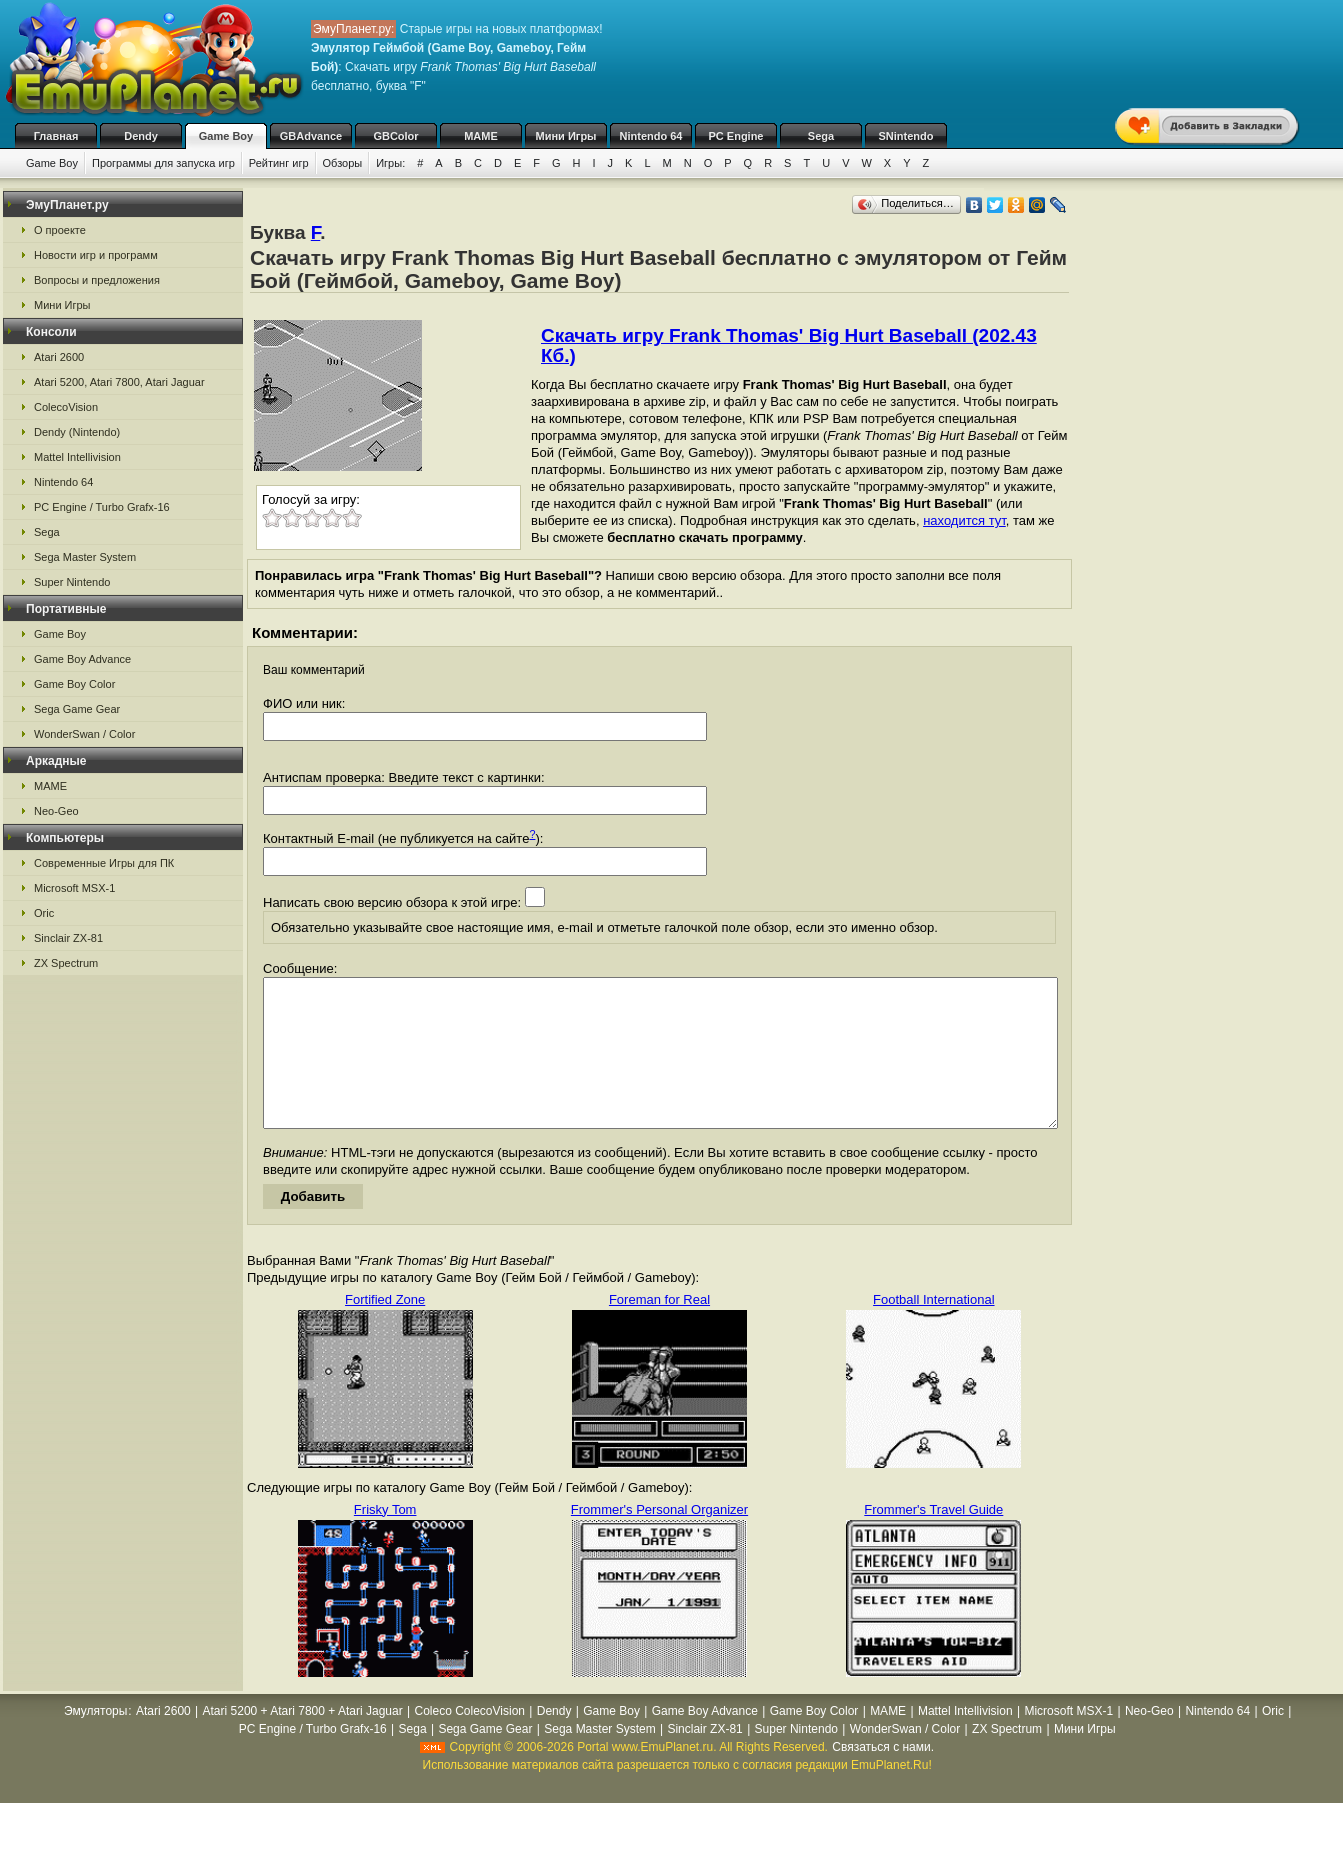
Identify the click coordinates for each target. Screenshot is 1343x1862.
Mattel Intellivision (77, 457)
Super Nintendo (72, 582)
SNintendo (906, 136)
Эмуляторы (95, 1741)
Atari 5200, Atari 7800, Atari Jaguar (119, 382)
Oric (44, 913)
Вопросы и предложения (97, 280)
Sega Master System (85, 557)
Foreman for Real (659, 1329)
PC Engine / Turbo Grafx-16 (102, 507)
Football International (933, 1329)
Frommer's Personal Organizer (659, 1539)
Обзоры (343, 163)
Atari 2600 (59, 357)
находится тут (964, 520)
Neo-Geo (56, 811)
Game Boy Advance (82, 659)
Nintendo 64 (651, 136)
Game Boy (226, 136)
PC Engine (735, 136)
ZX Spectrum (66, 963)
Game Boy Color (74, 684)
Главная (56, 136)
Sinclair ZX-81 (68, 938)
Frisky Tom (385, 1539)
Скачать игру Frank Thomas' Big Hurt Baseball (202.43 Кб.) (789, 345)
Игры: (390, 163)
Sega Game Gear (77, 709)
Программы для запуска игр (163, 163)
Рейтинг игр (279, 163)
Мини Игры (566, 136)
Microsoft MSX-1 (74, 888)
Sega (821, 136)
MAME (481, 136)
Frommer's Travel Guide (933, 1539)
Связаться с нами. (883, 1777)
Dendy (141, 136)
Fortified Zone (385, 1329)
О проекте (60, 230)
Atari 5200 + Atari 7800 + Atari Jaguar (303, 1741)
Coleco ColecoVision (469, 1741)
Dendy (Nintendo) (77, 432)
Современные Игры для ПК (104, 863)
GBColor (395, 136)
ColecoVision (66, 407)
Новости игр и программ (96, 255)
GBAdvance (311, 136)
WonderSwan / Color (84, 734)
